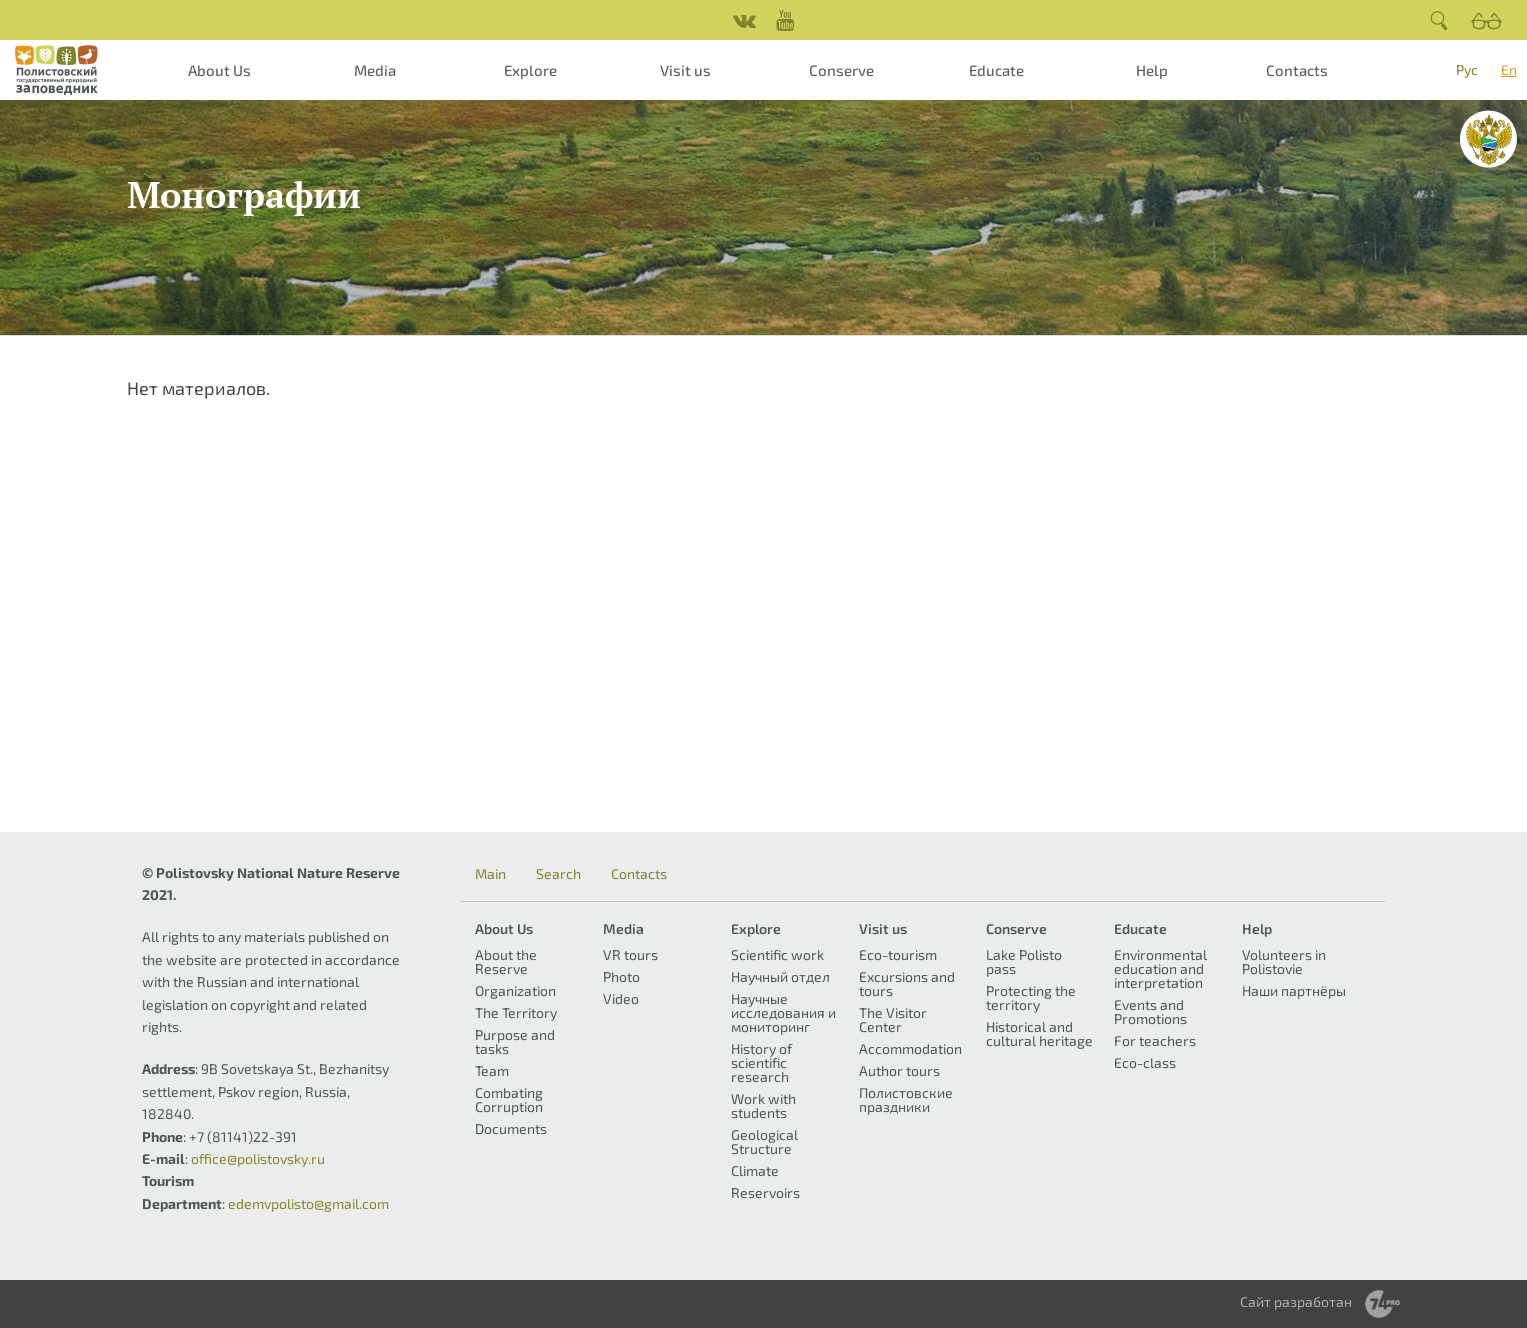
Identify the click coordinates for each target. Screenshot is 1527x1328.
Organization (515, 990)
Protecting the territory (1031, 997)
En (1509, 69)
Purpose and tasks (515, 1041)
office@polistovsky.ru (258, 1158)
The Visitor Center (893, 1019)
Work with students (763, 1105)
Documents (511, 1128)
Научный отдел (780, 976)
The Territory (516, 1012)
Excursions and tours (907, 983)
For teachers (1155, 1040)
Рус (1467, 69)
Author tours (899, 1070)
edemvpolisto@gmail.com (308, 1203)
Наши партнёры (1294, 990)
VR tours (630, 954)
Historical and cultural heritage (1039, 1033)
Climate (755, 1170)
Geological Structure (764, 1141)
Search (558, 874)
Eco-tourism (898, 954)
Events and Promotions (1150, 1011)
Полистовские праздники (906, 1099)
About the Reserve (506, 961)
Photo (621, 976)
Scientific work (777, 954)
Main (490, 874)
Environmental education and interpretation (1160, 968)
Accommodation (910, 1048)
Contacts (1297, 70)
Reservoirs (765, 1192)
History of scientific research (761, 1062)
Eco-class (1145, 1062)
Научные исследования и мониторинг (783, 1012)
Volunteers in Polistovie (1284, 961)
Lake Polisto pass (1024, 961)
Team (492, 1070)
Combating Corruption (509, 1099)
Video (621, 998)
